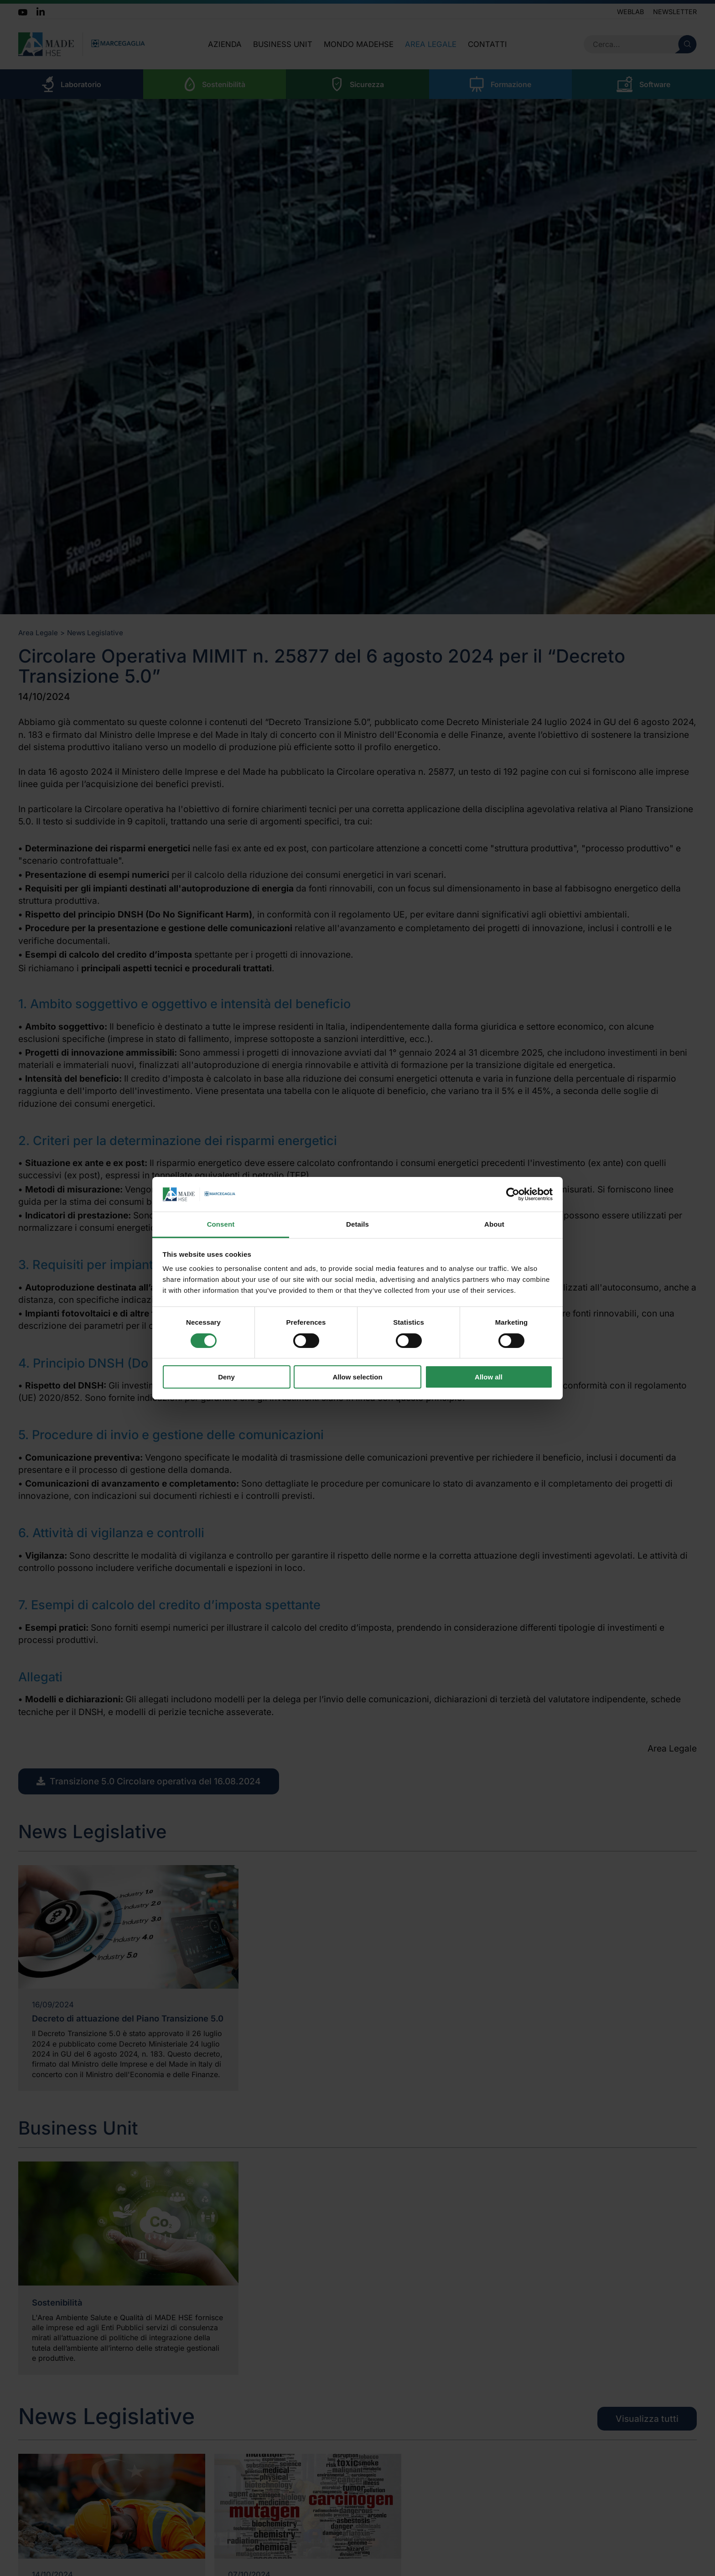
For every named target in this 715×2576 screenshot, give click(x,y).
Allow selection (357, 1377)
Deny (226, 1377)
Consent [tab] (221, 1224)
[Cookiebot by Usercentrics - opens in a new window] (513, 1194)
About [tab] (494, 1224)
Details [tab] (357, 1224)
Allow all (489, 1377)
